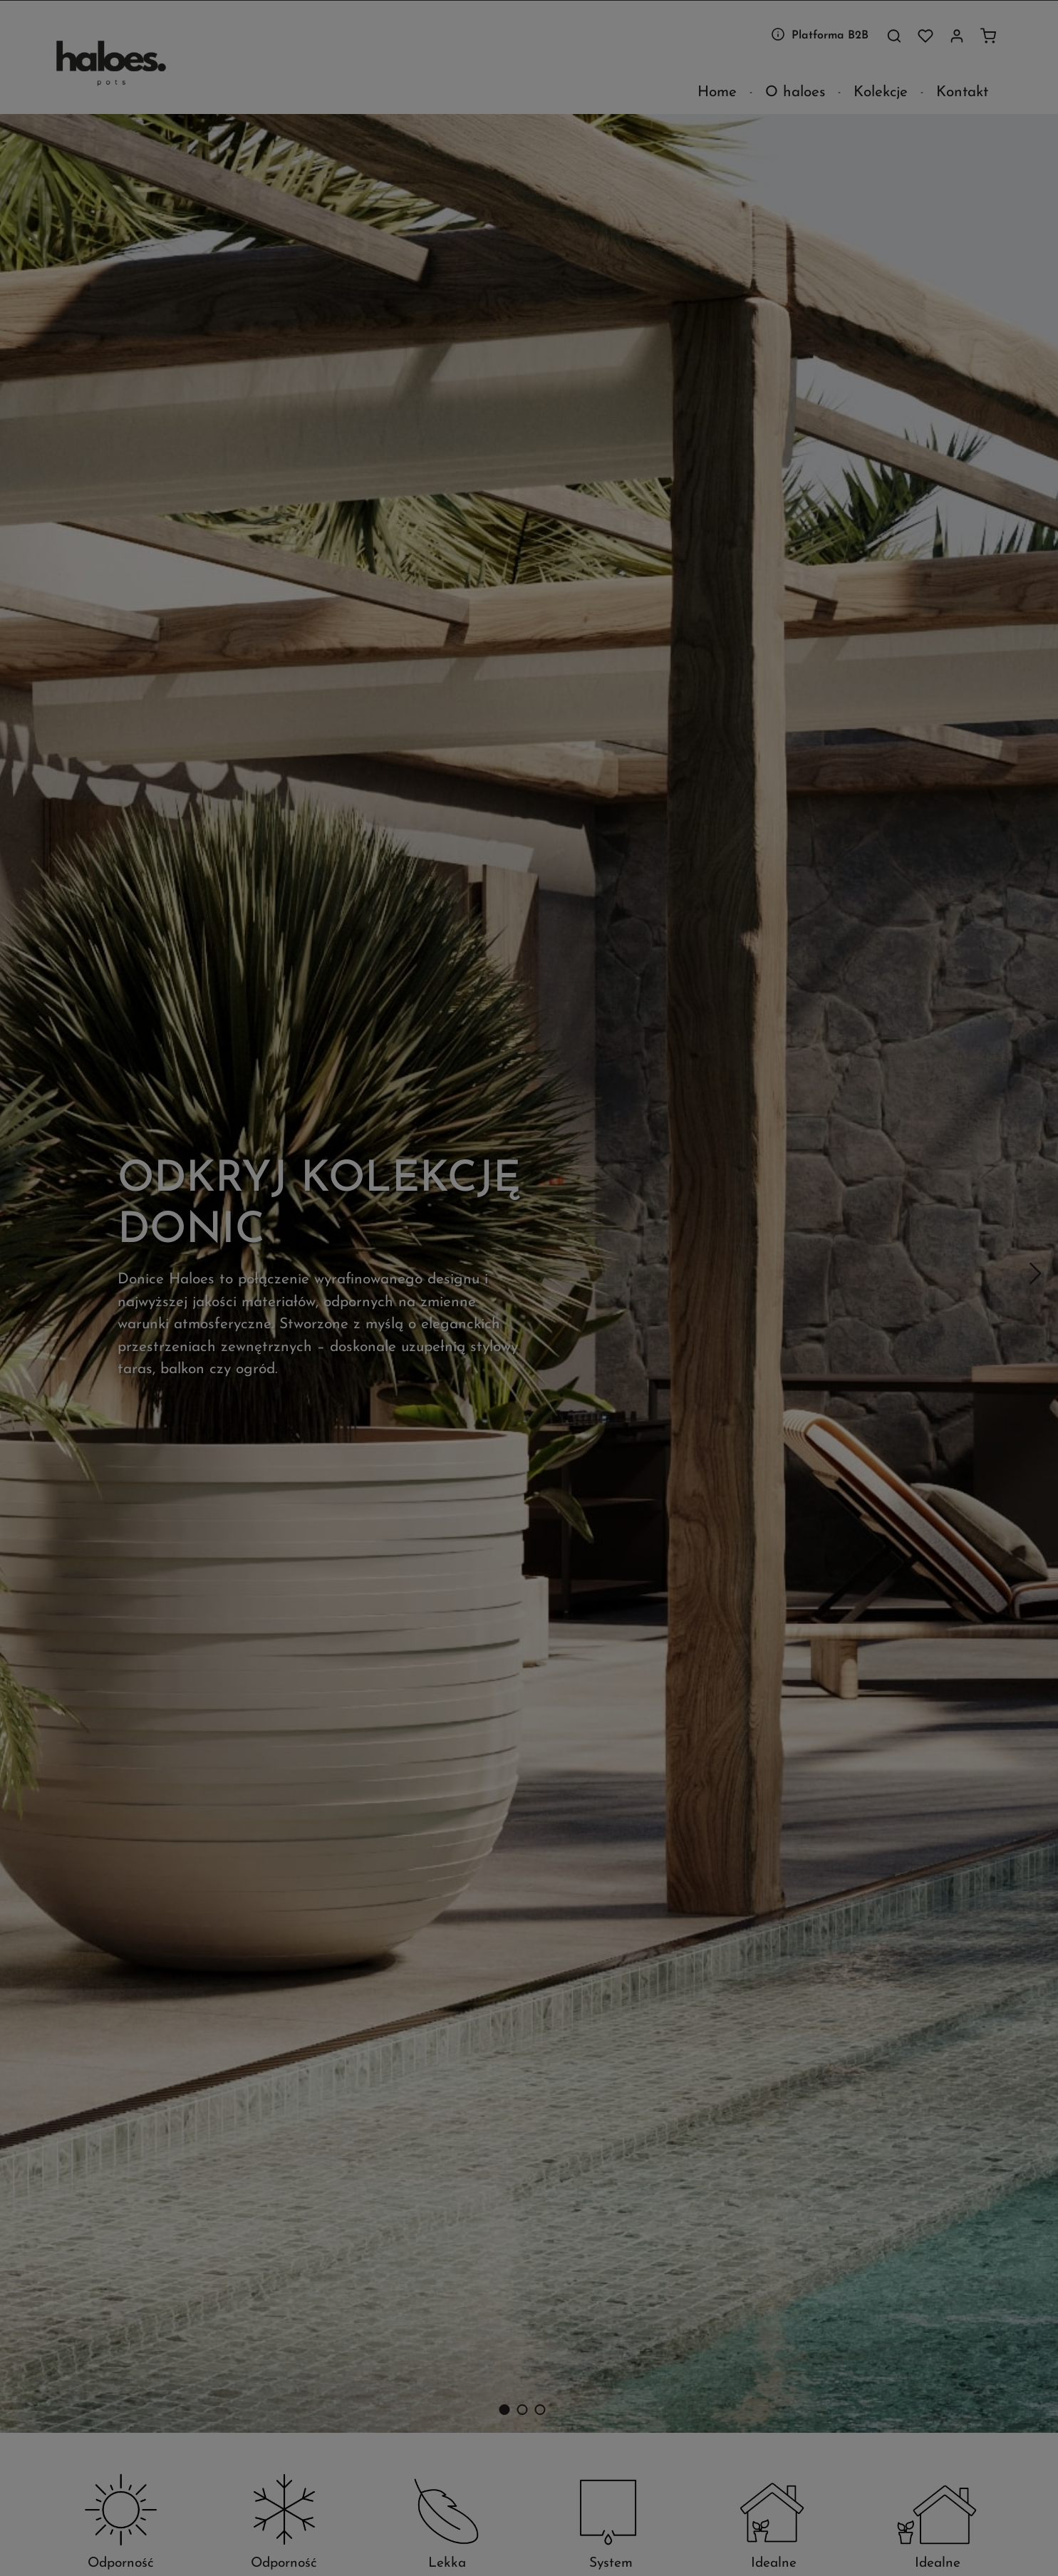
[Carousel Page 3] (539, 2409)
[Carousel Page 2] (522, 2409)
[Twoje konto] (957, 35)
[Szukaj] (894, 35)
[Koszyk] (988, 35)
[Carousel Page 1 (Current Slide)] (504, 2409)
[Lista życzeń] (925, 35)
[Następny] (1034, 1273)
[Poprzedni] (23, 1273)
